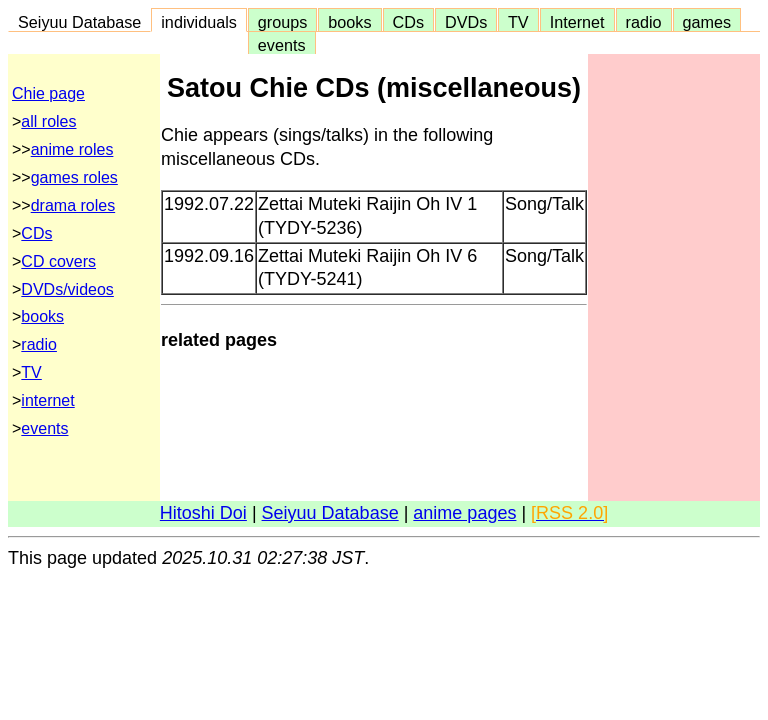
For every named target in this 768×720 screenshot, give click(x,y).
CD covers (58, 261)
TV (518, 22)
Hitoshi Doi (203, 513)
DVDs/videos (67, 289)
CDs (408, 22)
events (282, 45)
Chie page (48, 93)
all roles (48, 121)
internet (47, 400)
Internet (577, 22)
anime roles (72, 149)
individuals (199, 22)
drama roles (73, 205)
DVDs (466, 22)
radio (644, 22)
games (707, 22)
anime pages (464, 513)
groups (283, 22)
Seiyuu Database (79, 22)
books (349, 22)
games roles (74, 177)
